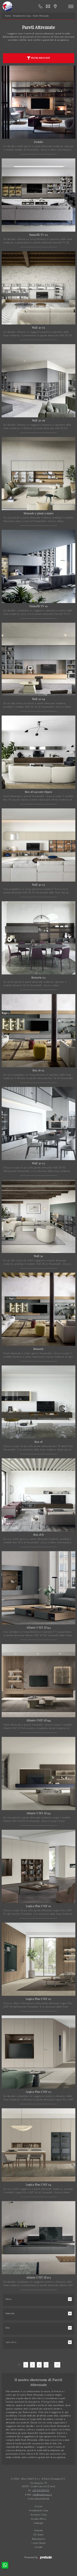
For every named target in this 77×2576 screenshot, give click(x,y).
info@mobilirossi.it (42, 2494)
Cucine (38, 2506)
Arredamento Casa (22, 15)
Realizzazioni (38, 2538)
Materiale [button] (10, 2313)
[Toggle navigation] (71, 6)
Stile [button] (7, 2327)
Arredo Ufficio (38, 2518)
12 (57, 2365)
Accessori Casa (39, 2514)
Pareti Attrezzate (41, 15)
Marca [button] (8, 2299)
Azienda (38, 2530)
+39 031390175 (40, 2490)
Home (8, 15)
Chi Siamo (38, 2534)
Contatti (38, 2547)
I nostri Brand (38, 2543)
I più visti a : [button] (11, 2342)
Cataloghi (38, 2523)
